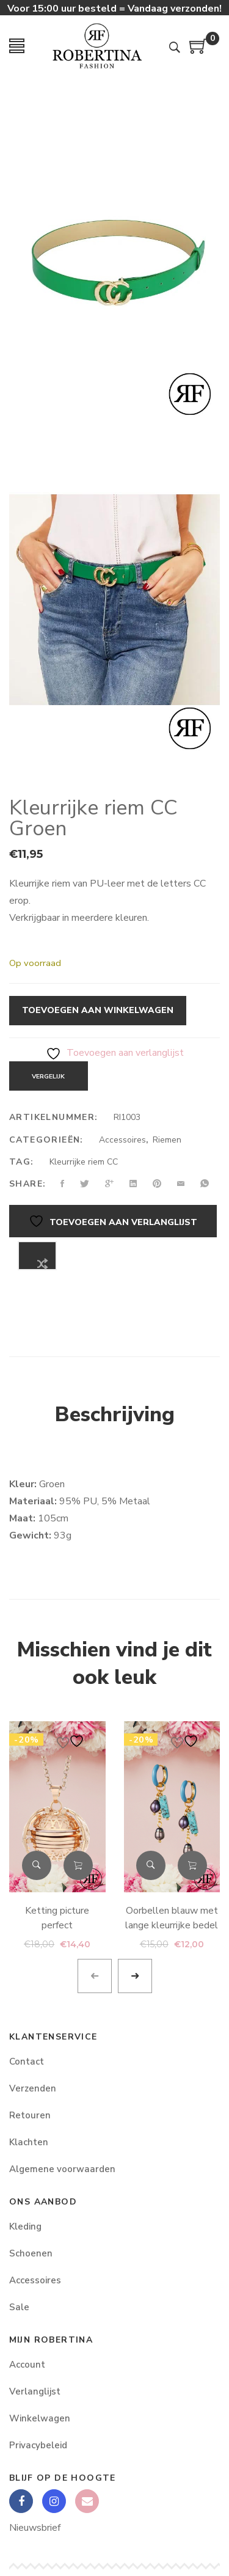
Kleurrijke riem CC (83, 1162)
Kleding (25, 2226)
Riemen (167, 1140)
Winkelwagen (39, 2418)
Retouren (30, 2115)
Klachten (28, 2142)
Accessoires (122, 1140)
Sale (19, 2307)
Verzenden (32, 2088)
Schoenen (31, 2253)
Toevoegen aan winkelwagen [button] (78, 1865)
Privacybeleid (38, 2445)
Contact (26, 2061)
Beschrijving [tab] (115, 1414)
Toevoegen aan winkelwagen (97, 1010)
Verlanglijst (34, 2391)
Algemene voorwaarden (62, 2169)
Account (27, 2364)
